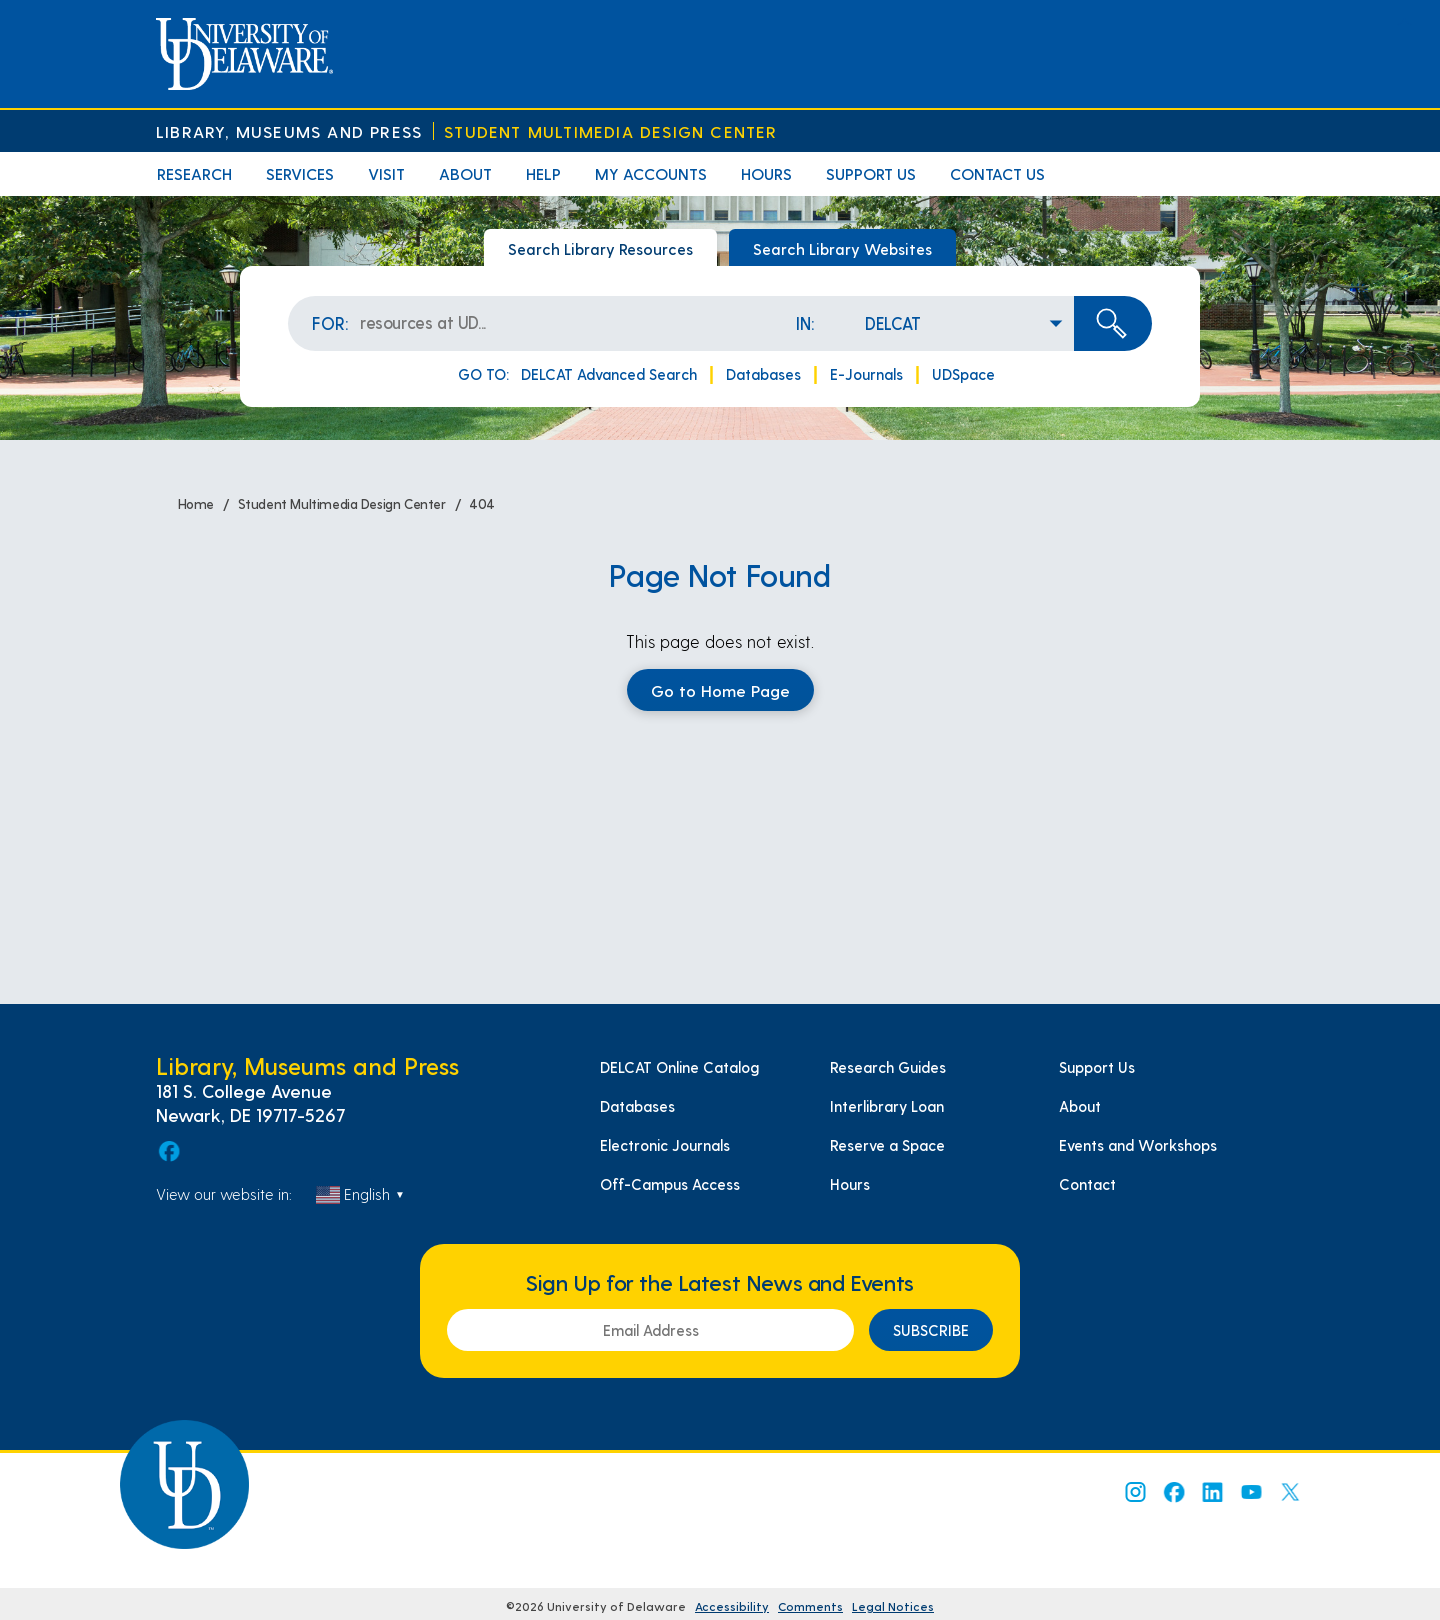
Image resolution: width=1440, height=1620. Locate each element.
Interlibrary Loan (887, 1106)
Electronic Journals (665, 1145)
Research (194, 173)
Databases (763, 374)
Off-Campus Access (670, 1184)
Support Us (871, 173)
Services (300, 173)
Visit (386, 173)
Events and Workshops (1138, 1145)
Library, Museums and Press (289, 131)
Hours (766, 173)
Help (543, 173)
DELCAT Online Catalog (679, 1067)
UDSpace (963, 374)
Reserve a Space (887, 1145)
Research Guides (888, 1067)
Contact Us (997, 173)
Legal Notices (893, 1606)
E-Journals (866, 374)
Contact (1087, 1184)
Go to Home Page (720, 690)
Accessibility (732, 1606)
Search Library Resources (600, 248)
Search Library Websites (842, 248)
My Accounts (651, 173)
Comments (810, 1606)
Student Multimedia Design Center (610, 131)
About (465, 173)
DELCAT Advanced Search (609, 374)
